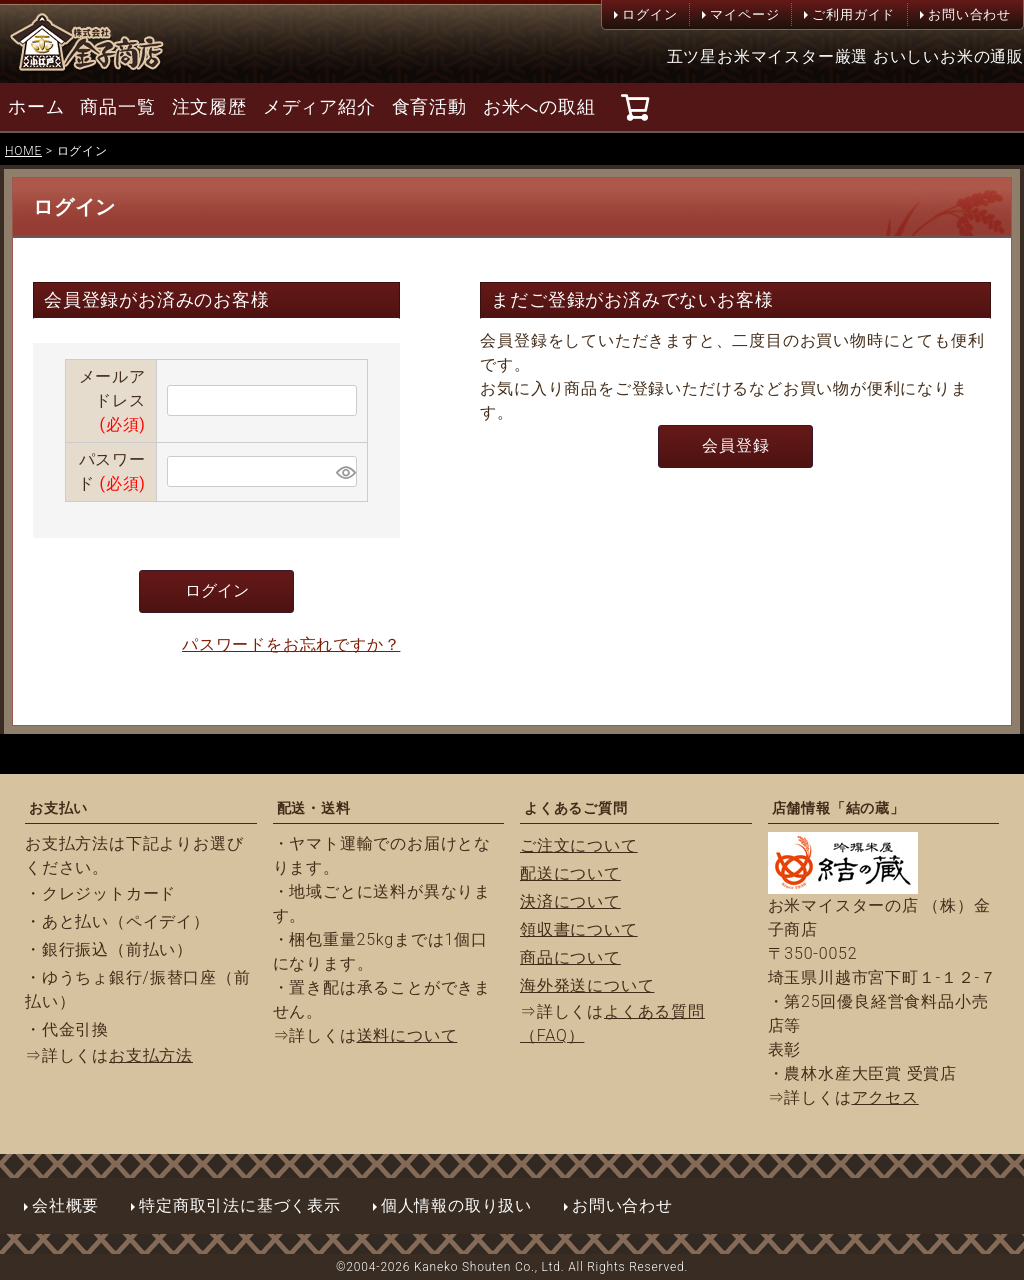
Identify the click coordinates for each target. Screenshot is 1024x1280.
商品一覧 (117, 107)
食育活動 (429, 107)
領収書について (579, 929)
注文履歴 (209, 107)
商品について (570, 957)
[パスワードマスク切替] (344, 471)
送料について (407, 1035)
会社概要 (65, 1205)
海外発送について (587, 985)
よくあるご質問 (576, 808)
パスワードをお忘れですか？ (291, 644)
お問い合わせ (969, 14)
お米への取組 (539, 107)
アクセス (885, 1097)
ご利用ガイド (853, 14)
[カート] (638, 107)
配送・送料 (314, 808)
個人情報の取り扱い (456, 1205)
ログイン (649, 14)
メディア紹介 (319, 107)
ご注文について (579, 845)
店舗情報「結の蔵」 (838, 808)
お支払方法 (151, 1055)
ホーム (36, 107)
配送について (570, 873)
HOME (23, 151)
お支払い (58, 808)
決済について (570, 901)
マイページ (744, 14)
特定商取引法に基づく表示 (240, 1205)
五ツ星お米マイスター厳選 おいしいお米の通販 (846, 56)
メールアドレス (112, 400)
